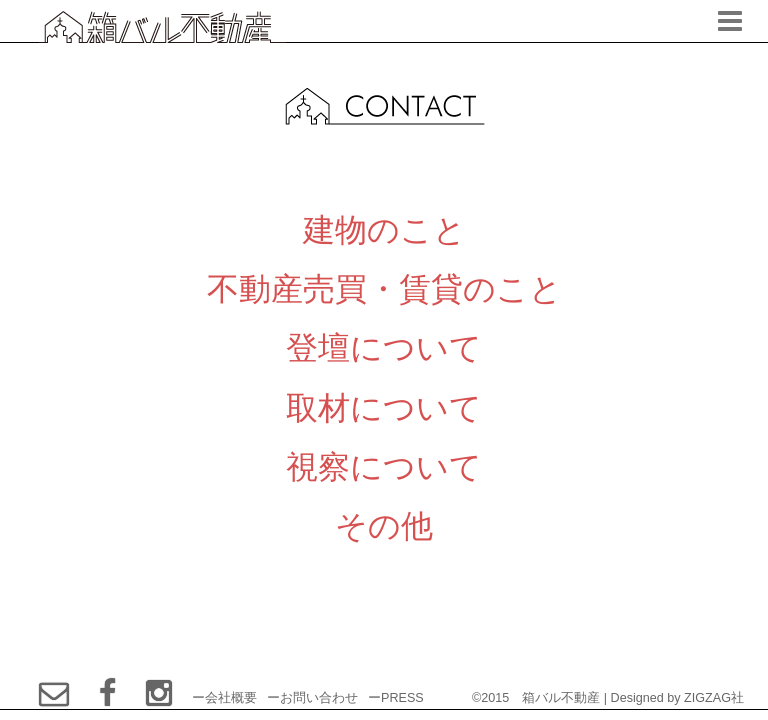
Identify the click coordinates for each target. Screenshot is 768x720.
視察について (384, 466)
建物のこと (384, 229)
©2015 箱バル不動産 (536, 698)
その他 (384, 525)
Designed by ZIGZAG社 (677, 698)
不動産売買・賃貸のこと (384, 288)
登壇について (384, 347)
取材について (384, 407)
